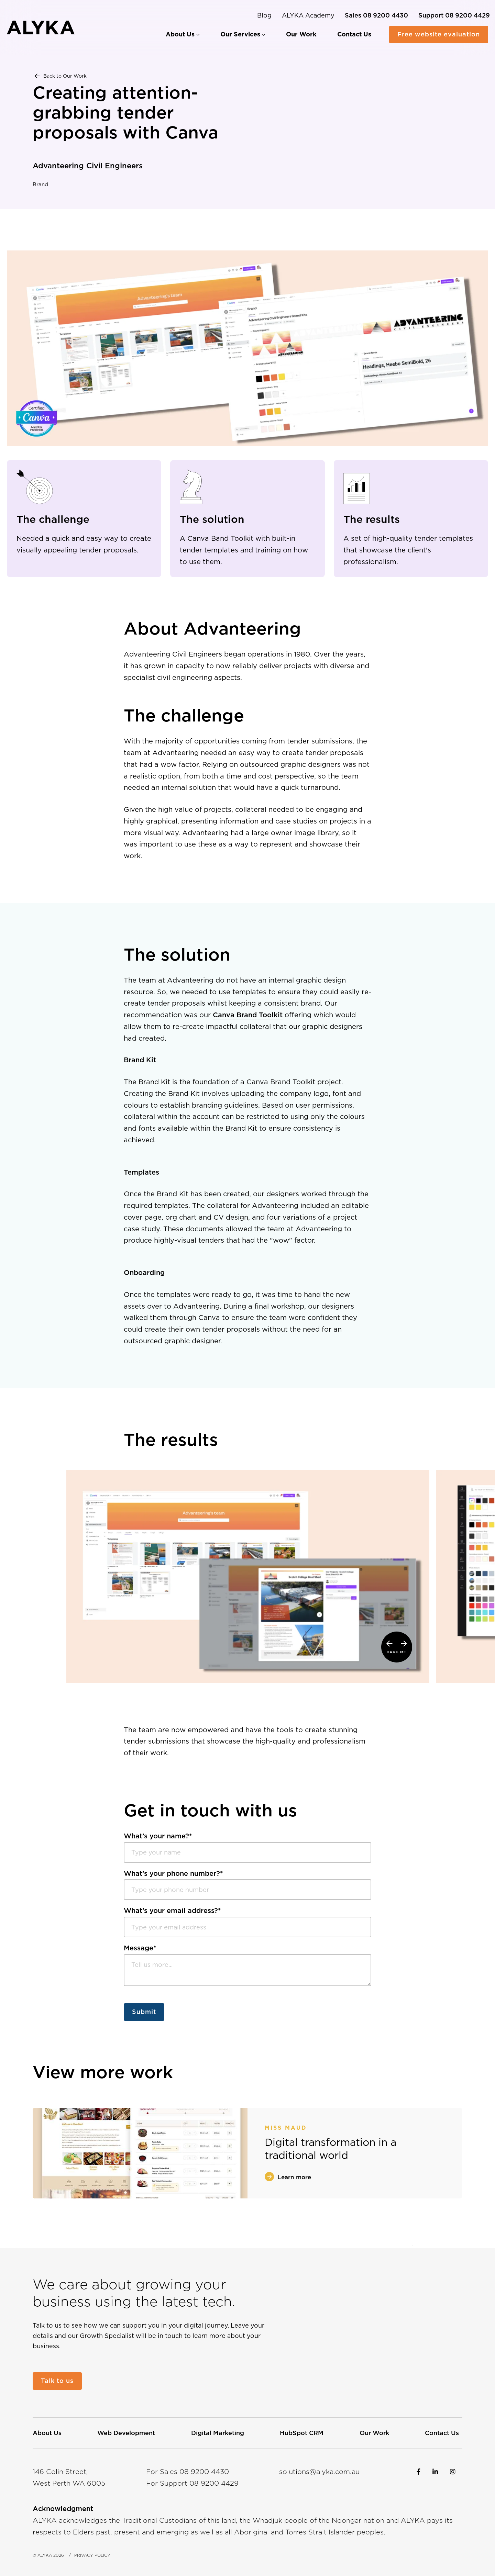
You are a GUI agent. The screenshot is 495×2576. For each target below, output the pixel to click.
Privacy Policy (92, 2555)
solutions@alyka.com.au (319, 2471)
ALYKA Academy (308, 15)
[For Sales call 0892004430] (376, 15)
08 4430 (204, 2471)
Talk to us (57, 2380)
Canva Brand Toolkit (248, 1020)
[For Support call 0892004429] (454, 15)
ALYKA (44, 2555)
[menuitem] (183, 34)
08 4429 (214, 2483)
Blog (264, 15)
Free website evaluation (438, 34)
